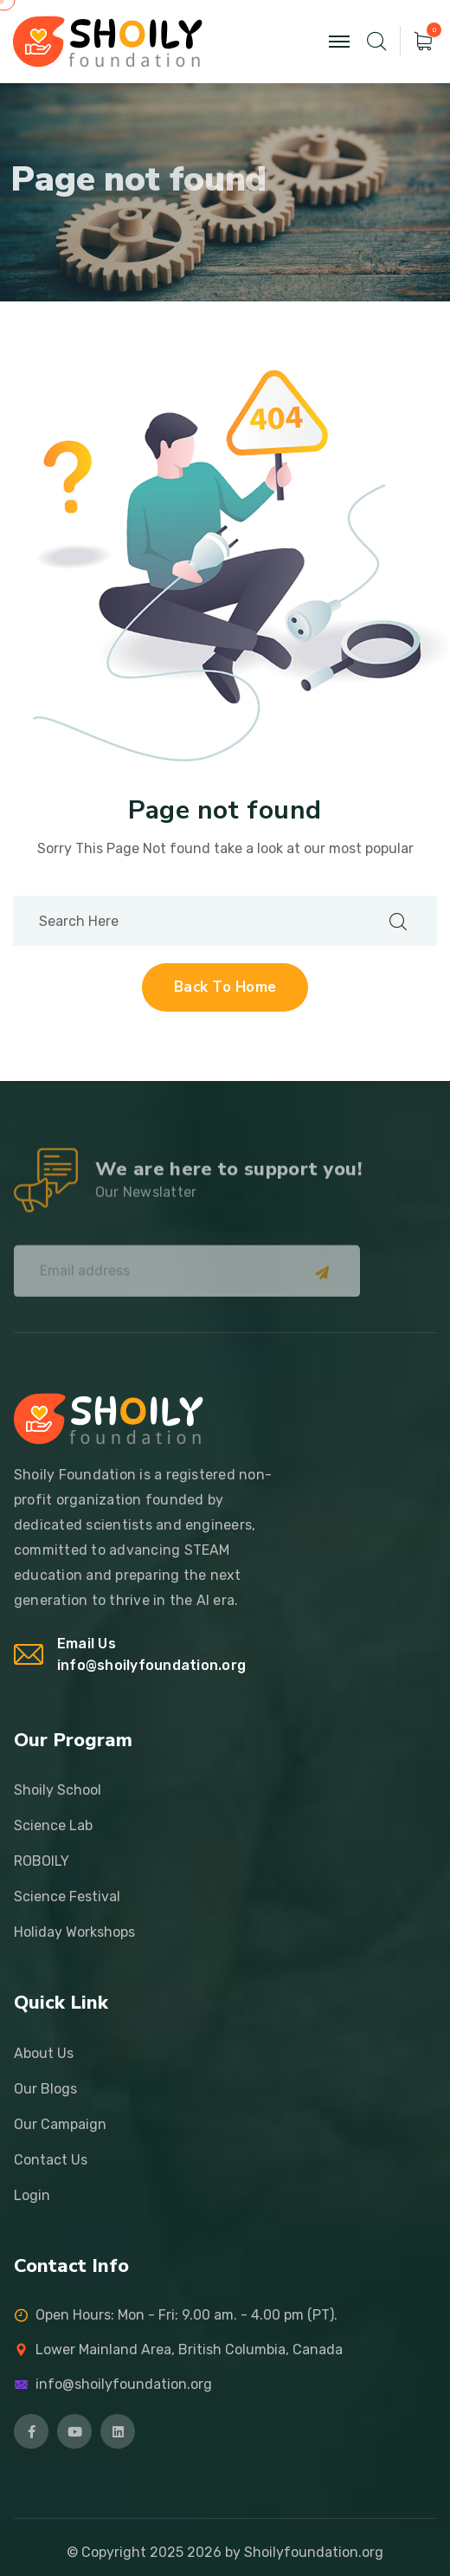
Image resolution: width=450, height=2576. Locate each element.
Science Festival (67, 1896)
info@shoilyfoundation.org (151, 1665)
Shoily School (57, 1790)
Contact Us (50, 2160)
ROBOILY (41, 1861)
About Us (44, 2053)
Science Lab (53, 1825)
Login (32, 2195)
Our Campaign (60, 2124)
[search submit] (398, 921)
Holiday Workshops (74, 1932)
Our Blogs (45, 2089)
